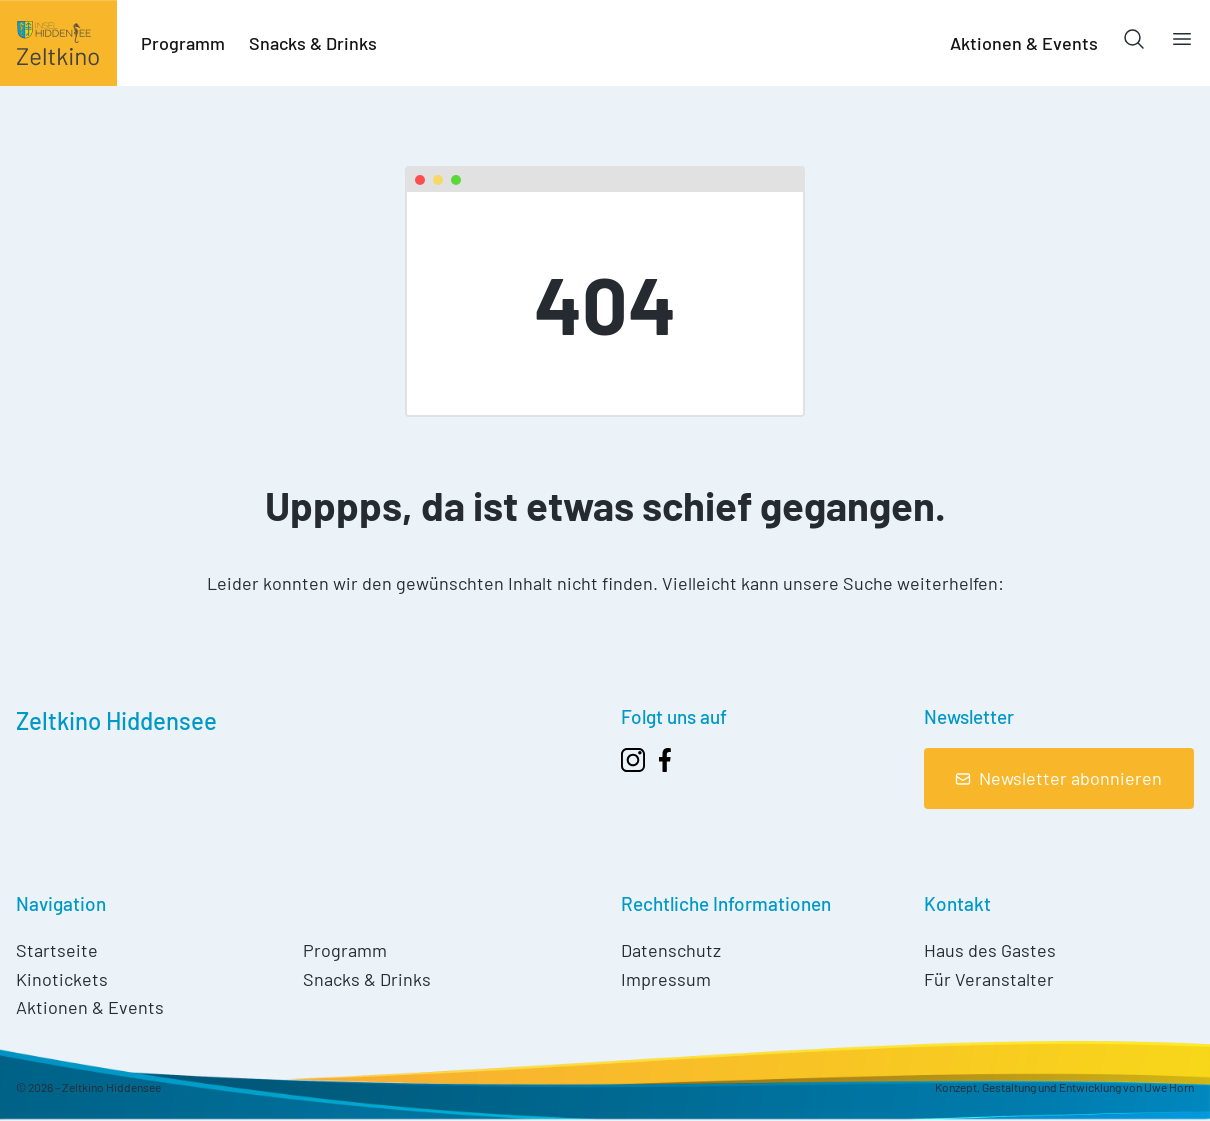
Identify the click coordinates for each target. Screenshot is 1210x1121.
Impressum (666, 979)
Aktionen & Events (1024, 43)
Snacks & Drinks (313, 43)
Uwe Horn (1169, 1087)
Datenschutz (671, 950)
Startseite (57, 950)
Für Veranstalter (989, 979)
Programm (183, 43)
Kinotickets (62, 979)
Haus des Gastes (990, 950)
